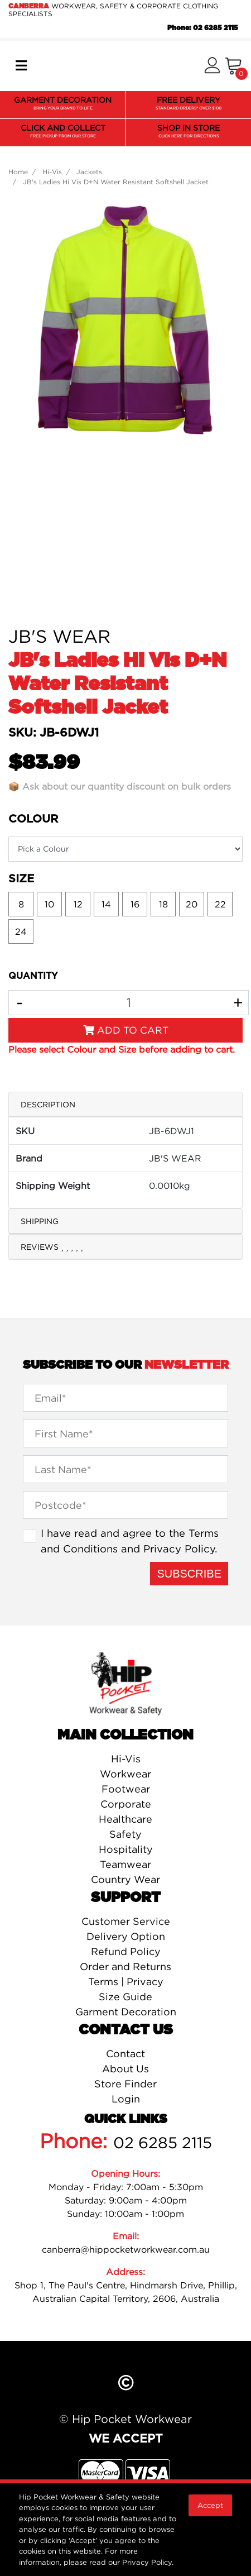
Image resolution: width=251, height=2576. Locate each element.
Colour (33, 819)
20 (191, 904)
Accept (210, 2505)
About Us (125, 2068)
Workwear (125, 1774)
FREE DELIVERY (188, 103)
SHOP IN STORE (188, 131)
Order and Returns (125, 1966)
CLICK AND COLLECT (63, 131)
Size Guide (125, 1996)
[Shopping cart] (233, 66)
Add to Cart (125, 1030)
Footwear (126, 1789)
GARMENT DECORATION (63, 103)
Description (48, 1104)
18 (163, 904)
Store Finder (125, 2083)
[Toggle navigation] (21, 66)
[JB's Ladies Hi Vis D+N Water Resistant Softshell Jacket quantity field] (128, 1002)
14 (106, 904)
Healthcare (125, 1819)
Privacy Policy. (147, 2562)
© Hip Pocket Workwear (125, 2419)
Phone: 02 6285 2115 (202, 28)
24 (21, 931)
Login (126, 2099)
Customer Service (125, 1921)
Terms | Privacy (125, 1981)
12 (78, 904)
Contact (125, 2053)
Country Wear (125, 1879)
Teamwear (125, 1864)
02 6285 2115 (162, 2142)
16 (135, 904)
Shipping (40, 1221)
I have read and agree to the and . (130, 1540)
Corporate (125, 1804)
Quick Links (125, 2119)
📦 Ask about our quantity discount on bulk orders (119, 786)
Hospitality (126, 1849)
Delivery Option (125, 1936)
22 (220, 904)
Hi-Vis (126, 1758)
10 (49, 904)
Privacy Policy (179, 1548)
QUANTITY (32, 976)
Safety (125, 1834)
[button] (212, 66)
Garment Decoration (125, 2011)
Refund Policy (126, 1951)
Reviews (52, 1246)
